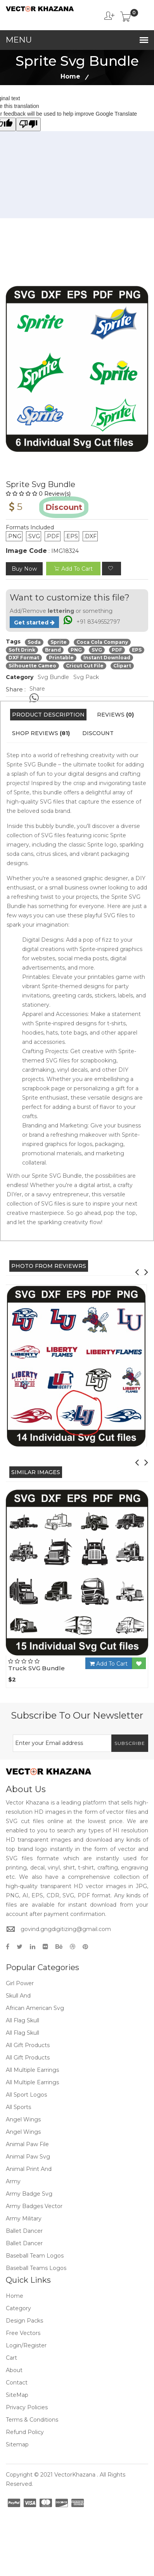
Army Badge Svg (29, 2193)
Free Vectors (23, 2333)
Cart (11, 2357)
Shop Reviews (41, 733)
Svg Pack (86, 677)
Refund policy (25, 2432)
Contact (17, 2382)
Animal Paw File (27, 2144)
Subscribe (129, 1743)
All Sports (18, 2107)
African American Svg (35, 2008)
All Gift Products (28, 2045)
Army (13, 2181)
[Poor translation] (28, 124)
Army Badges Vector (34, 2206)
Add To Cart (109, 1663)
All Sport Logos (26, 2094)
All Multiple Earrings (32, 2069)
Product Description (48, 714)
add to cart (73, 568)
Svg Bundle (53, 677)
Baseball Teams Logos (36, 2268)
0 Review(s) (38, 493)
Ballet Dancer (24, 2230)
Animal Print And (29, 2168)
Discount (98, 733)
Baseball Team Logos (35, 2255)
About (14, 2370)
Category (18, 2308)
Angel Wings (23, 2119)
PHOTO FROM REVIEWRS (48, 1265)
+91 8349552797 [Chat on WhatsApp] (98, 621)
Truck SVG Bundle (36, 1668)
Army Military (24, 2218)
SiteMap (17, 2394)
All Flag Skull (22, 2020)
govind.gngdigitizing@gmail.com (66, 1929)
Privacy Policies (27, 2407)
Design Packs (24, 2320)
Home (70, 76)
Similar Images (35, 1472)
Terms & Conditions (32, 2419)
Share (37, 688)
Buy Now (24, 568)
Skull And (18, 1995)
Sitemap (17, 2444)
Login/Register (26, 2345)
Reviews (115, 714)
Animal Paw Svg (28, 2156)
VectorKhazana (74, 2474)
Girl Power (20, 1983)
